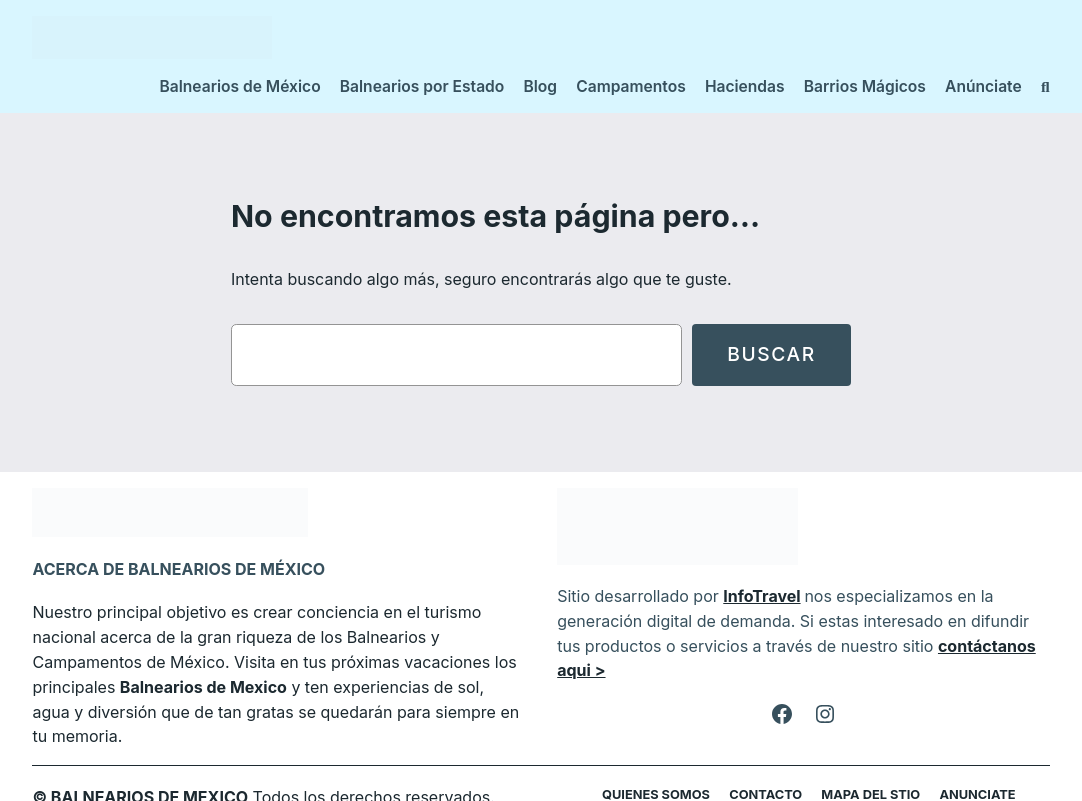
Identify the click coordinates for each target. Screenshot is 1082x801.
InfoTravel (751, 595)
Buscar (771, 354)
